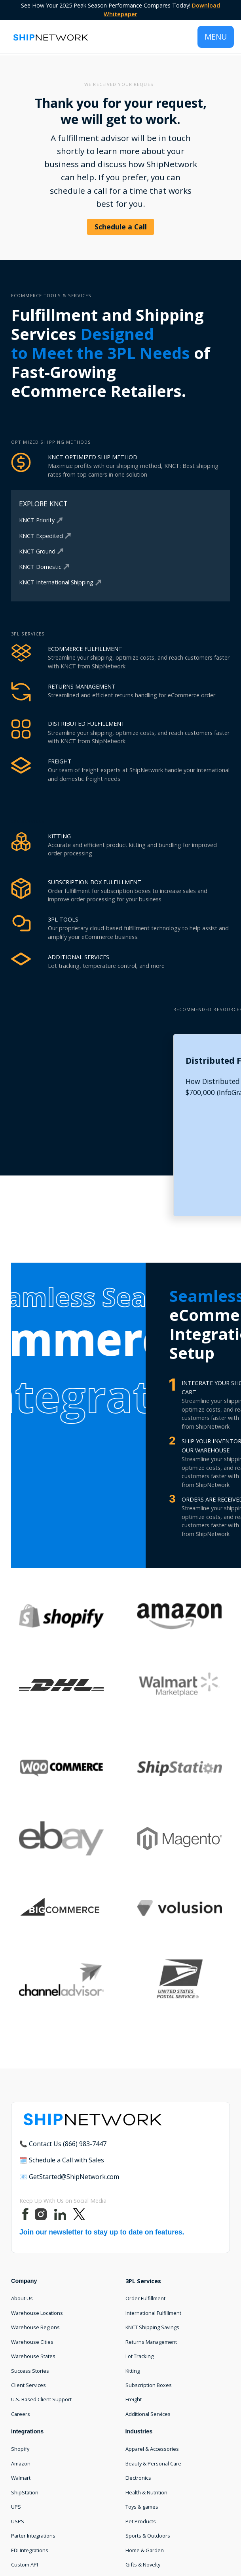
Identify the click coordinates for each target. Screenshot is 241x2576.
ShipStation (24, 2492)
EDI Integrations (29, 2550)
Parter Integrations (33, 2535)
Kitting (132, 2370)
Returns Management (151, 2341)
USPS (17, 2521)
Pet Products (140, 2521)
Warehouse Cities (32, 2341)
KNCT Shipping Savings (152, 2327)
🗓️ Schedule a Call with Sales (61, 2160)
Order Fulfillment (145, 2298)
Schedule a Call (121, 226)
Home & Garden (144, 2550)
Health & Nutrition (146, 2492)
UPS (16, 2506)
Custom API (24, 2564)
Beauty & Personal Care (153, 2463)
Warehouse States (33, 2356)
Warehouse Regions (35, 2327)
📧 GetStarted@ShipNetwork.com (69, 2176)
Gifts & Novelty (142, 2564)
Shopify (20, 2448)
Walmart (20, 2477)
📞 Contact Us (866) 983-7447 (62, 2143)
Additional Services (148, 2414)
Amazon (20, 2463)
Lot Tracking (139, 2356)
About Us (22, 2298)
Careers (20, 2414)
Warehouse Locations (37, 2312)
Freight (133, 2399)
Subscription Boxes (148, 2385)
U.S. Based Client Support (41, 2399)
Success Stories (30, 2370)
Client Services (28, 2385)
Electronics (138, 2477)
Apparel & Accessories (152, 2448)
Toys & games (141, 2506)
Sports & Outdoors (147, 2535)
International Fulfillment (153, 2312)
